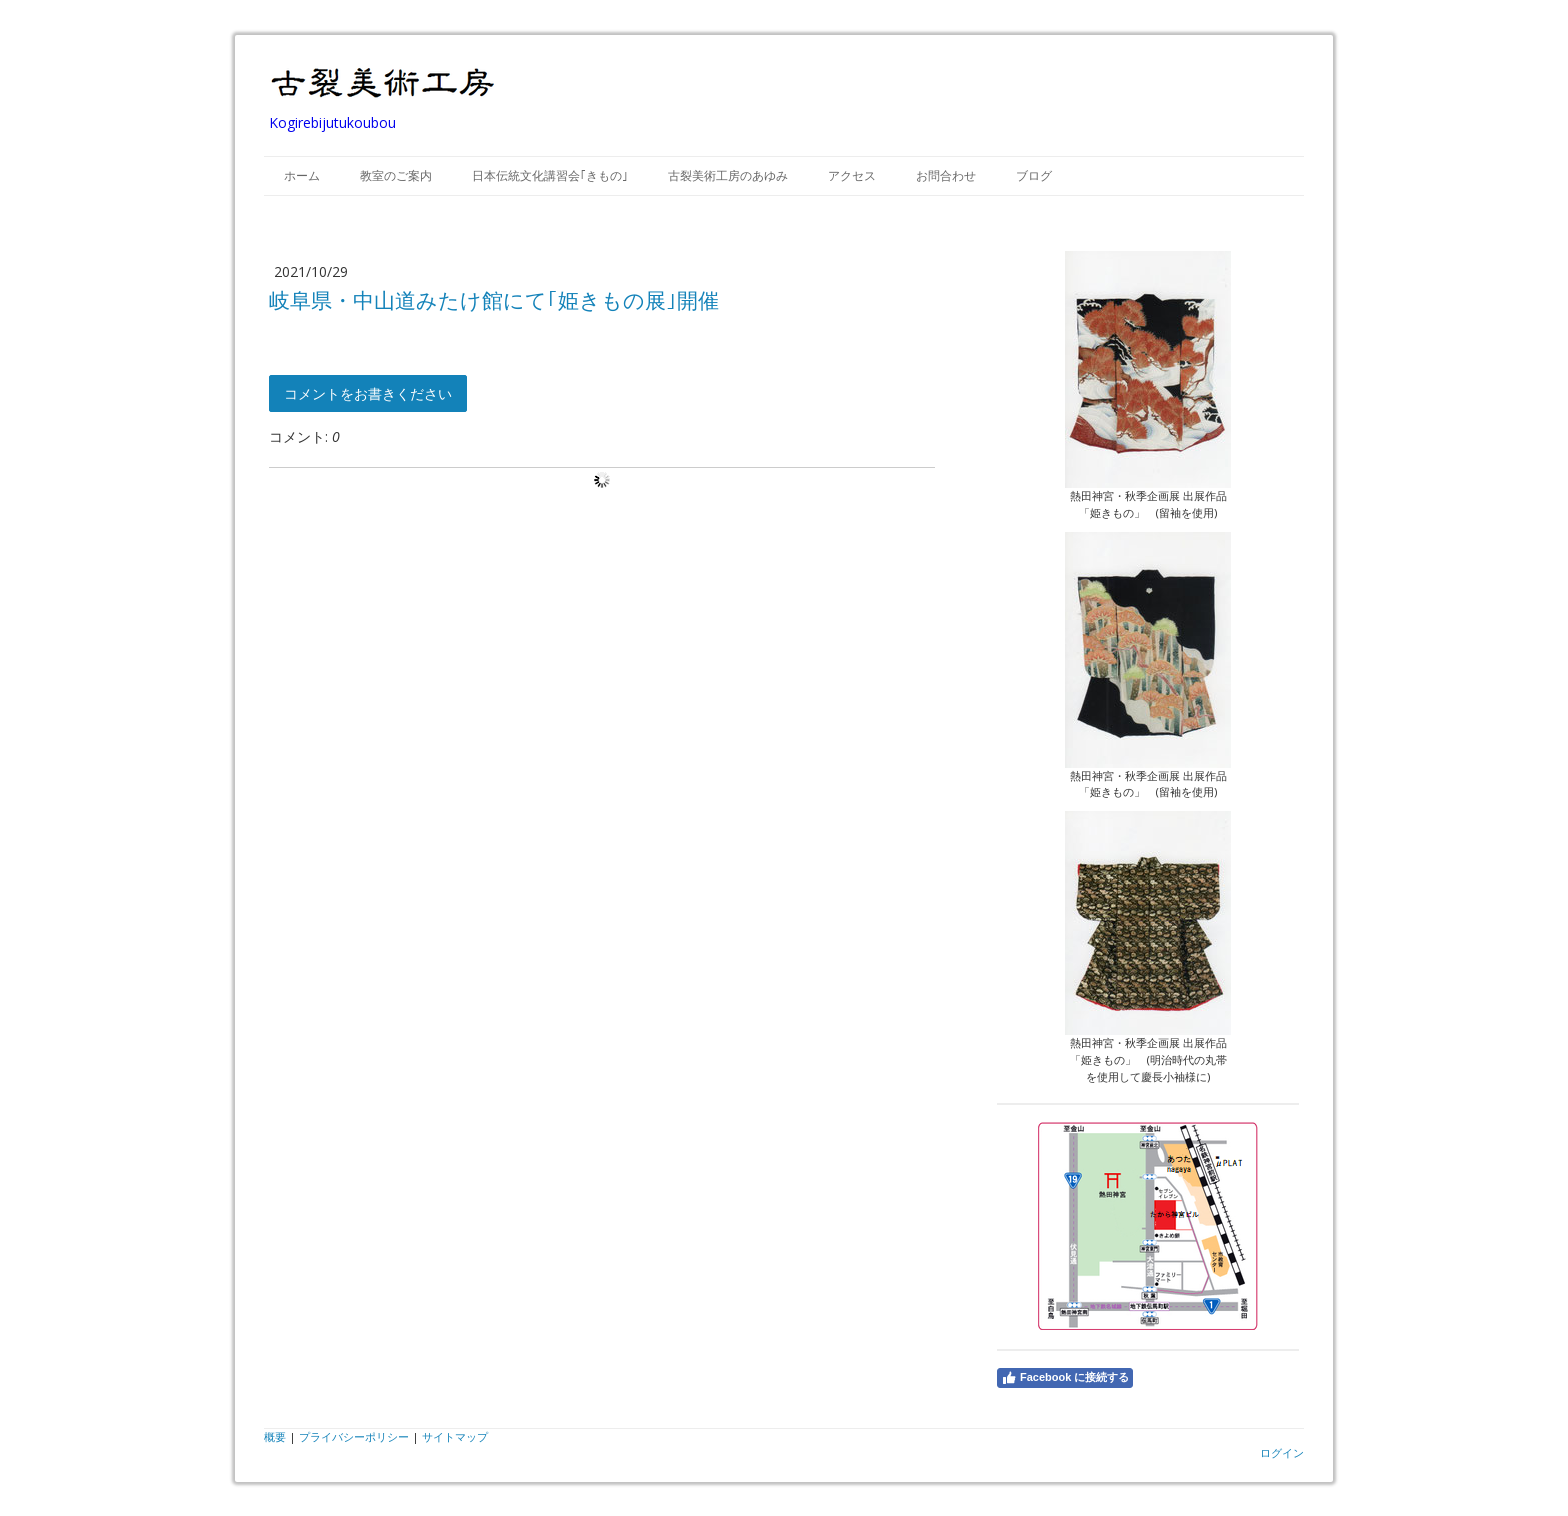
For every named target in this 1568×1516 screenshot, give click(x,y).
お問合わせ (946, 175)
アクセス (852, 175)
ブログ (1034, 175)
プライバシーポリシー (354, 1436)
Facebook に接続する (1065, 1378)
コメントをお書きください (368, 393)
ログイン (1282, 1452)
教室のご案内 (396, 175)
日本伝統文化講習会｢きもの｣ (550, 175)
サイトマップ (455, 1436)
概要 (275, 1436)
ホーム (302, 175)
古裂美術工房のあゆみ (728, 175)
